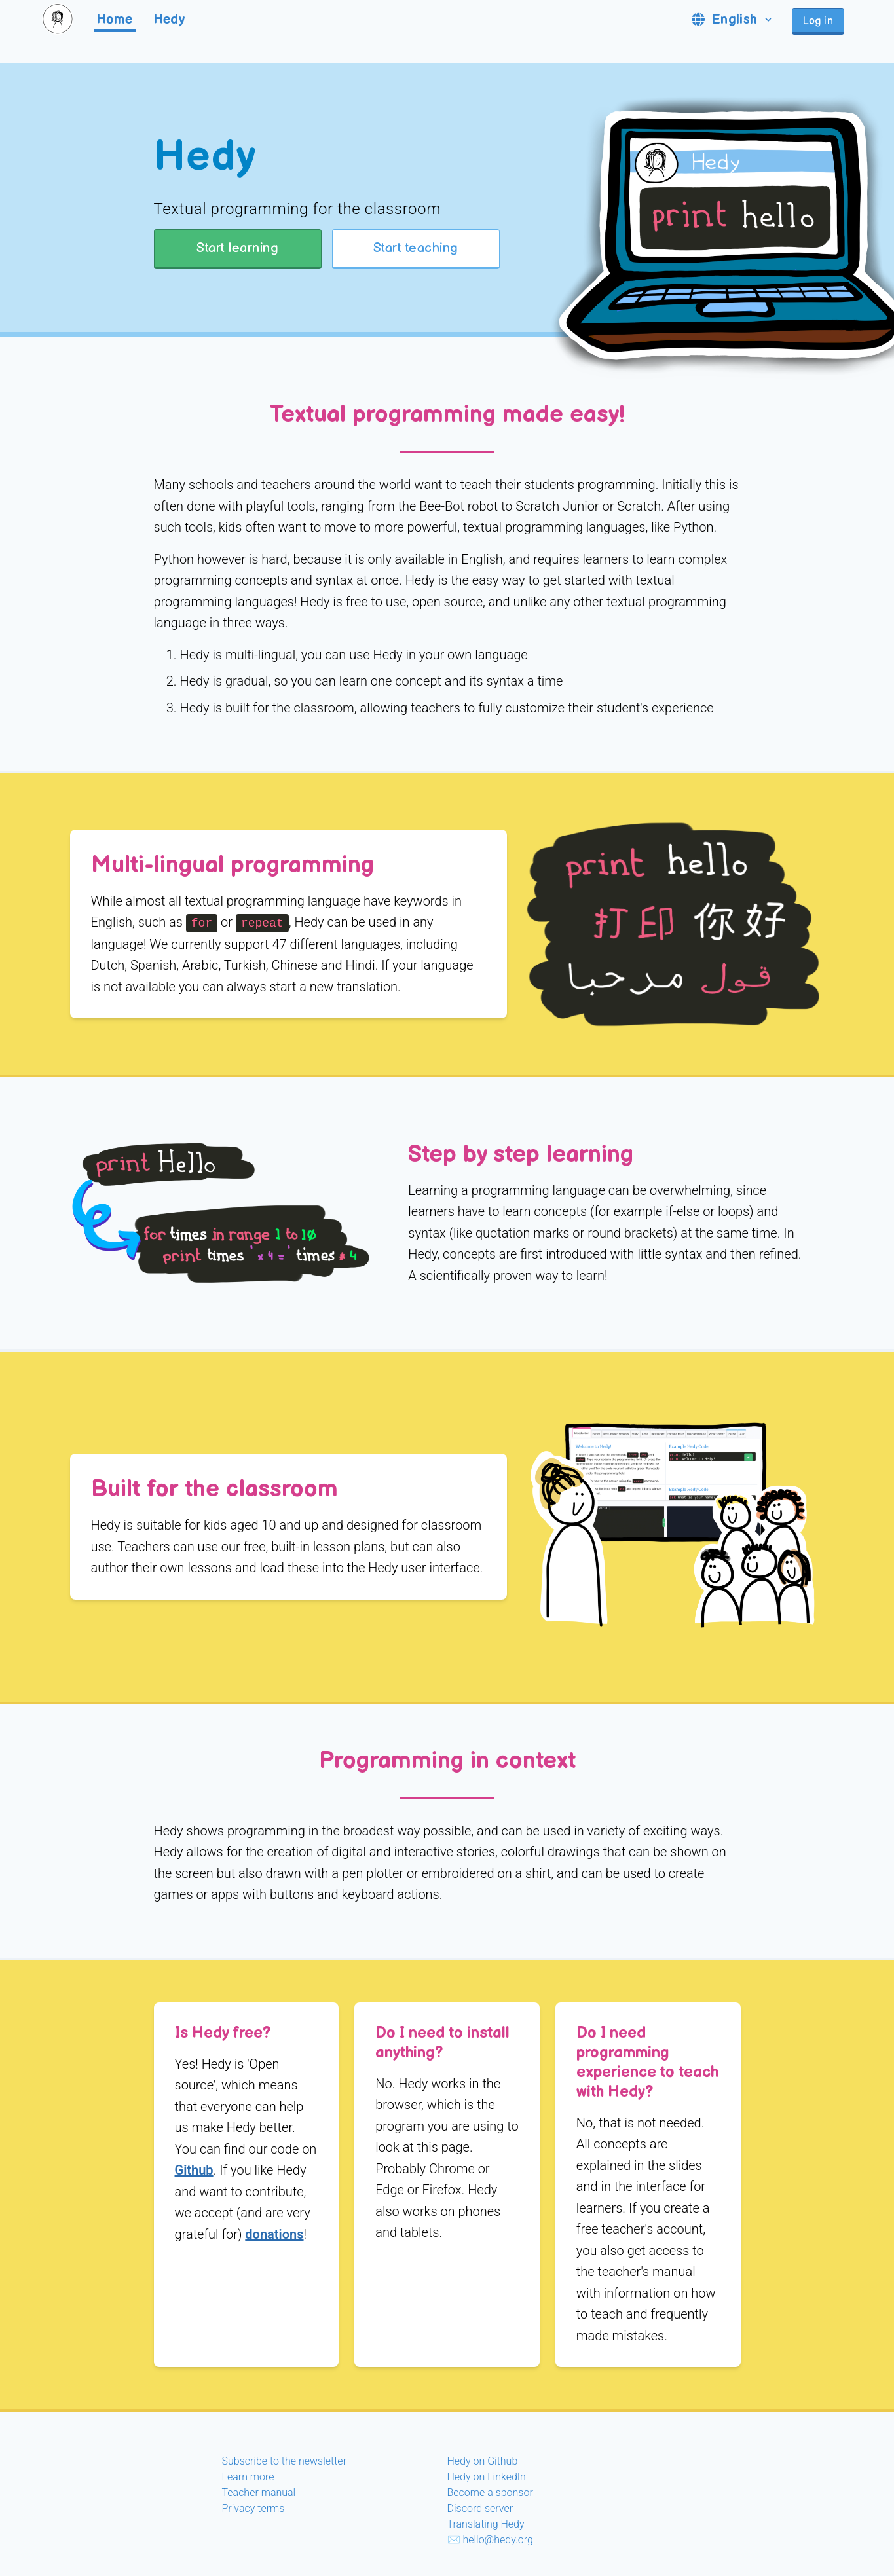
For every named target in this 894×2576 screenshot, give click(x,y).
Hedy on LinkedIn (486, 2477)
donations (274, 2234)
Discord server (480, 2508)
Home (115, 20)
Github (194, 2170)
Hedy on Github (482, 2461)
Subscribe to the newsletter (284, 2461)
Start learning (237, 248)
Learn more (248, 2477)
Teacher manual (259, 2492)
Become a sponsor (490, 2492)
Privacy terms (253, 2508)
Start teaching (415, 248)
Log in (818, 21)
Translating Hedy (486, 2524)
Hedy (169, 20)
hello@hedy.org (497, 2539)
